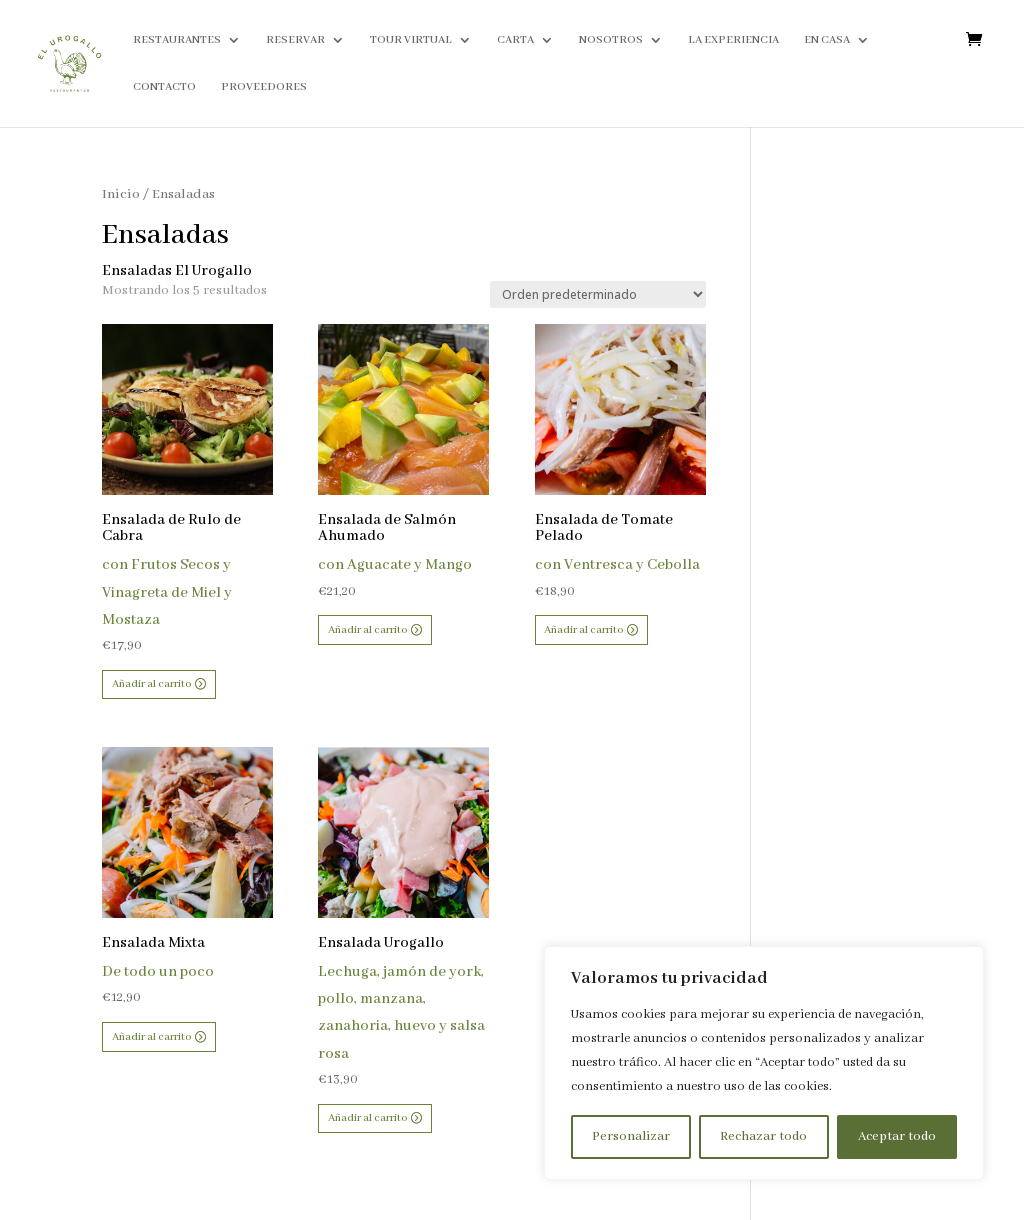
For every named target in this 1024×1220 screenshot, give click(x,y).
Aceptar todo (897, 1136)
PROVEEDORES (264, 87)
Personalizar (631, 1136)
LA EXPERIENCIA (733, 40)
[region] (764, 1063)
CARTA (515, 40)
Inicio (121, 194)
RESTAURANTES (177, 40)
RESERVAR (295, 40)
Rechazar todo (763, 1136)
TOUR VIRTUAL (411, 40)
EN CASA (827, 40)
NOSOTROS (611, 40)
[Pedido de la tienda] (598, 294)
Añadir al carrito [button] (151, 684)
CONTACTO (164, 87)
